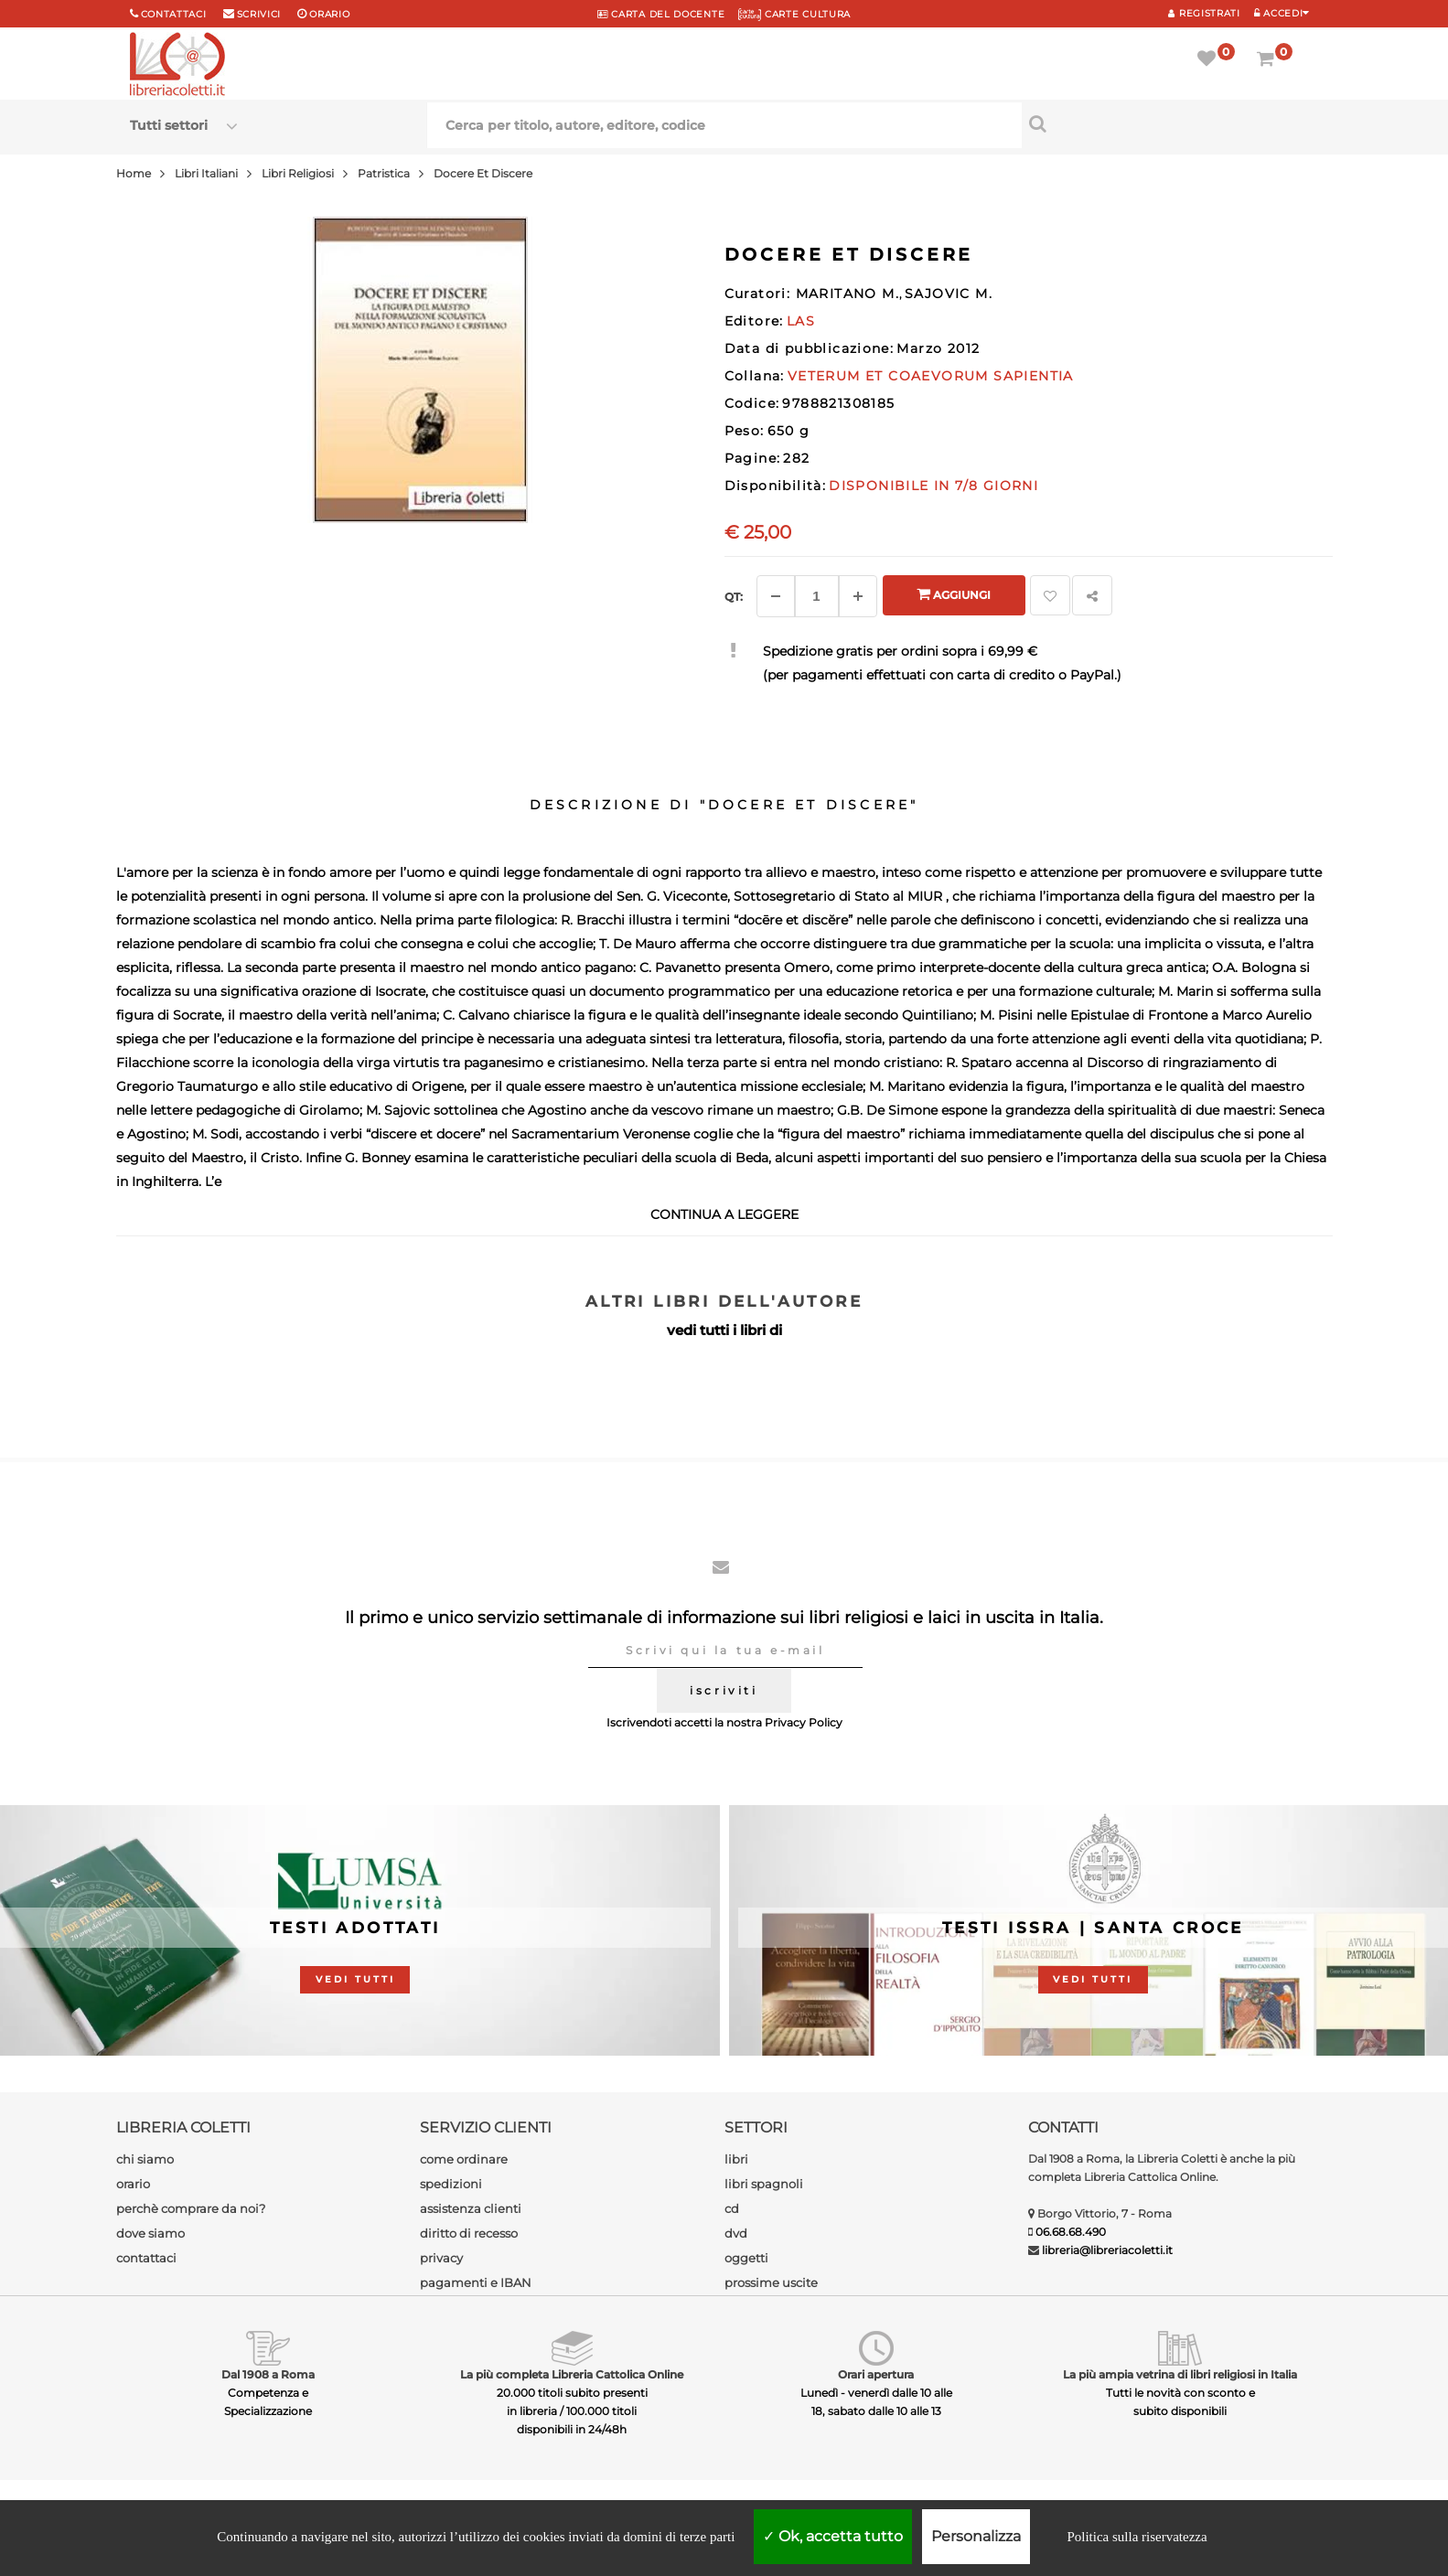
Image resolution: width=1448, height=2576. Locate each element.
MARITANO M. (847, 293)
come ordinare (464, 2159)
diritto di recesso (469, 2233)
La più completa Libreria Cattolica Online (571, 2374)
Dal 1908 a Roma (268, 2374)
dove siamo (150, 2233)
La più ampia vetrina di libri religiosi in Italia (1180, 2374)
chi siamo (145, 2159)
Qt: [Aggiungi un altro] (733, 597)
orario (329, 14)
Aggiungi (954, 594)
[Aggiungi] (858, 596)
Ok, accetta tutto (833, 2536)
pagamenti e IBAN (475, 2282)
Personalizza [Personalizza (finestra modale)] (976, 2536)
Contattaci (174, 14)
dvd (735, 2233)
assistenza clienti (470, 2208)
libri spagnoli (763, 2183)
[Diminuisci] (775, 596)
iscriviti (723, 1690)
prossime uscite (771, 2282)
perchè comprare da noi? (190, 2208)
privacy (441, 2257)
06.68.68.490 (1070, 2232)
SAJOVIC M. (948, 293)
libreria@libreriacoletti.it (1107, 2250)
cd (731, 2208)
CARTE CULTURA (794, 14)
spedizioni (451, 2183)
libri (736, 2159)
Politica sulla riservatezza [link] (1137, 2536)
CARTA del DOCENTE (660, 14)
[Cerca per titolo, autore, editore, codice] (1170, 123)
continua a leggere (724, 1214)
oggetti (746, 2257)
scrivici (259, 14)
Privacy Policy (803, 1722)
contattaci (146, 2257)
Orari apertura (876, 2374)
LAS (801, 321)
